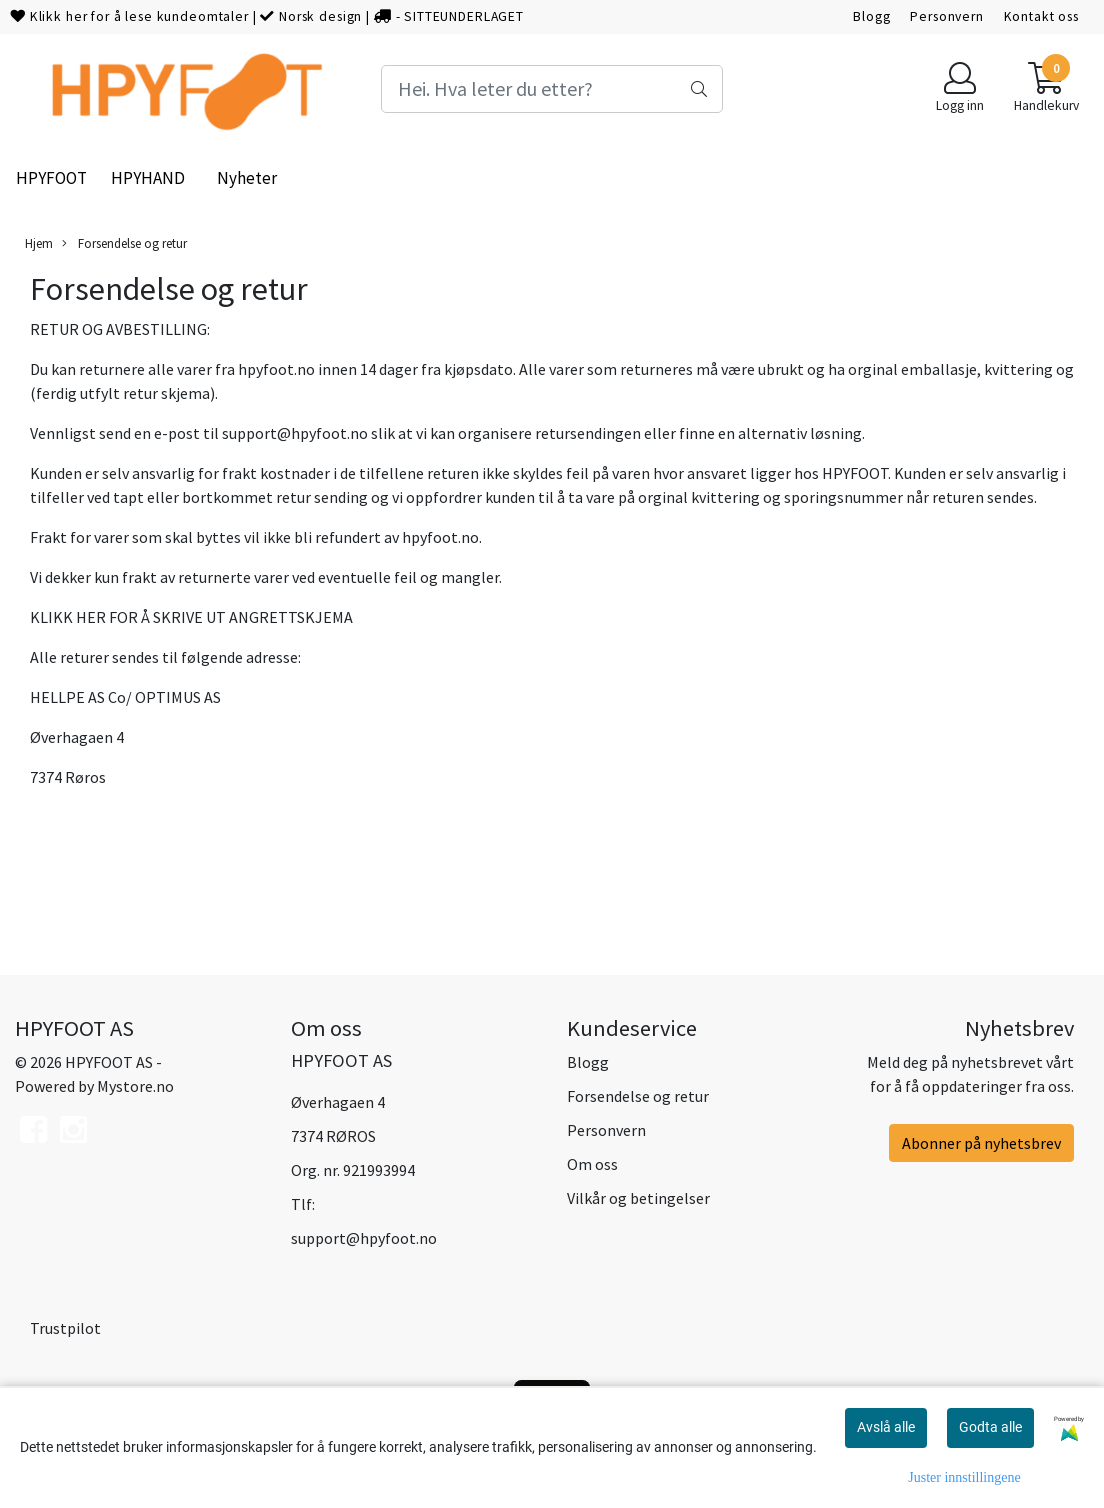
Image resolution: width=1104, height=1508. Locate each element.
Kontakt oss (1041, 16)
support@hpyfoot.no (295, 433)
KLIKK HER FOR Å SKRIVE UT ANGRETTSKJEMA (191, 617)
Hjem (39, 243)
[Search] (551, 89)
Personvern (947, 16)
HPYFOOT (51, 178)
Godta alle (990, 1427)
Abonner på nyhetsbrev (981, 1143)
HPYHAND (148, 178)
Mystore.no (135, 1086)
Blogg (871, 16)
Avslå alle (886, 1427)
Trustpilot (65, 1328)
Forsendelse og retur (124, 243)
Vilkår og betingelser (638, 1198)
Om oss (592, 1164)
